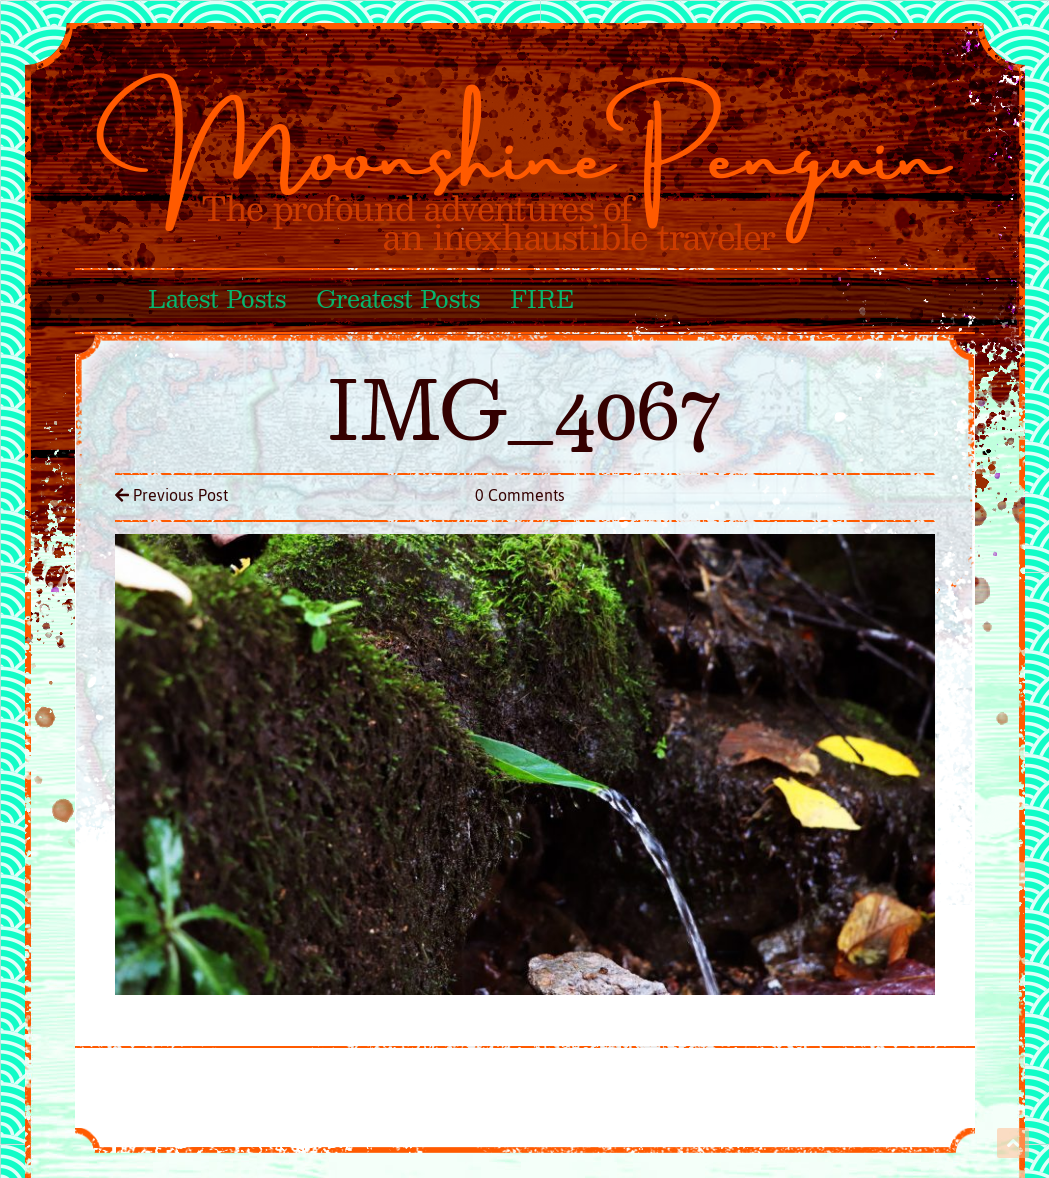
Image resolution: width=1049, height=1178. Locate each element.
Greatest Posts (398, 301)
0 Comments (520, 495)
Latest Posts (217, 301)
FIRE (541, 301)
